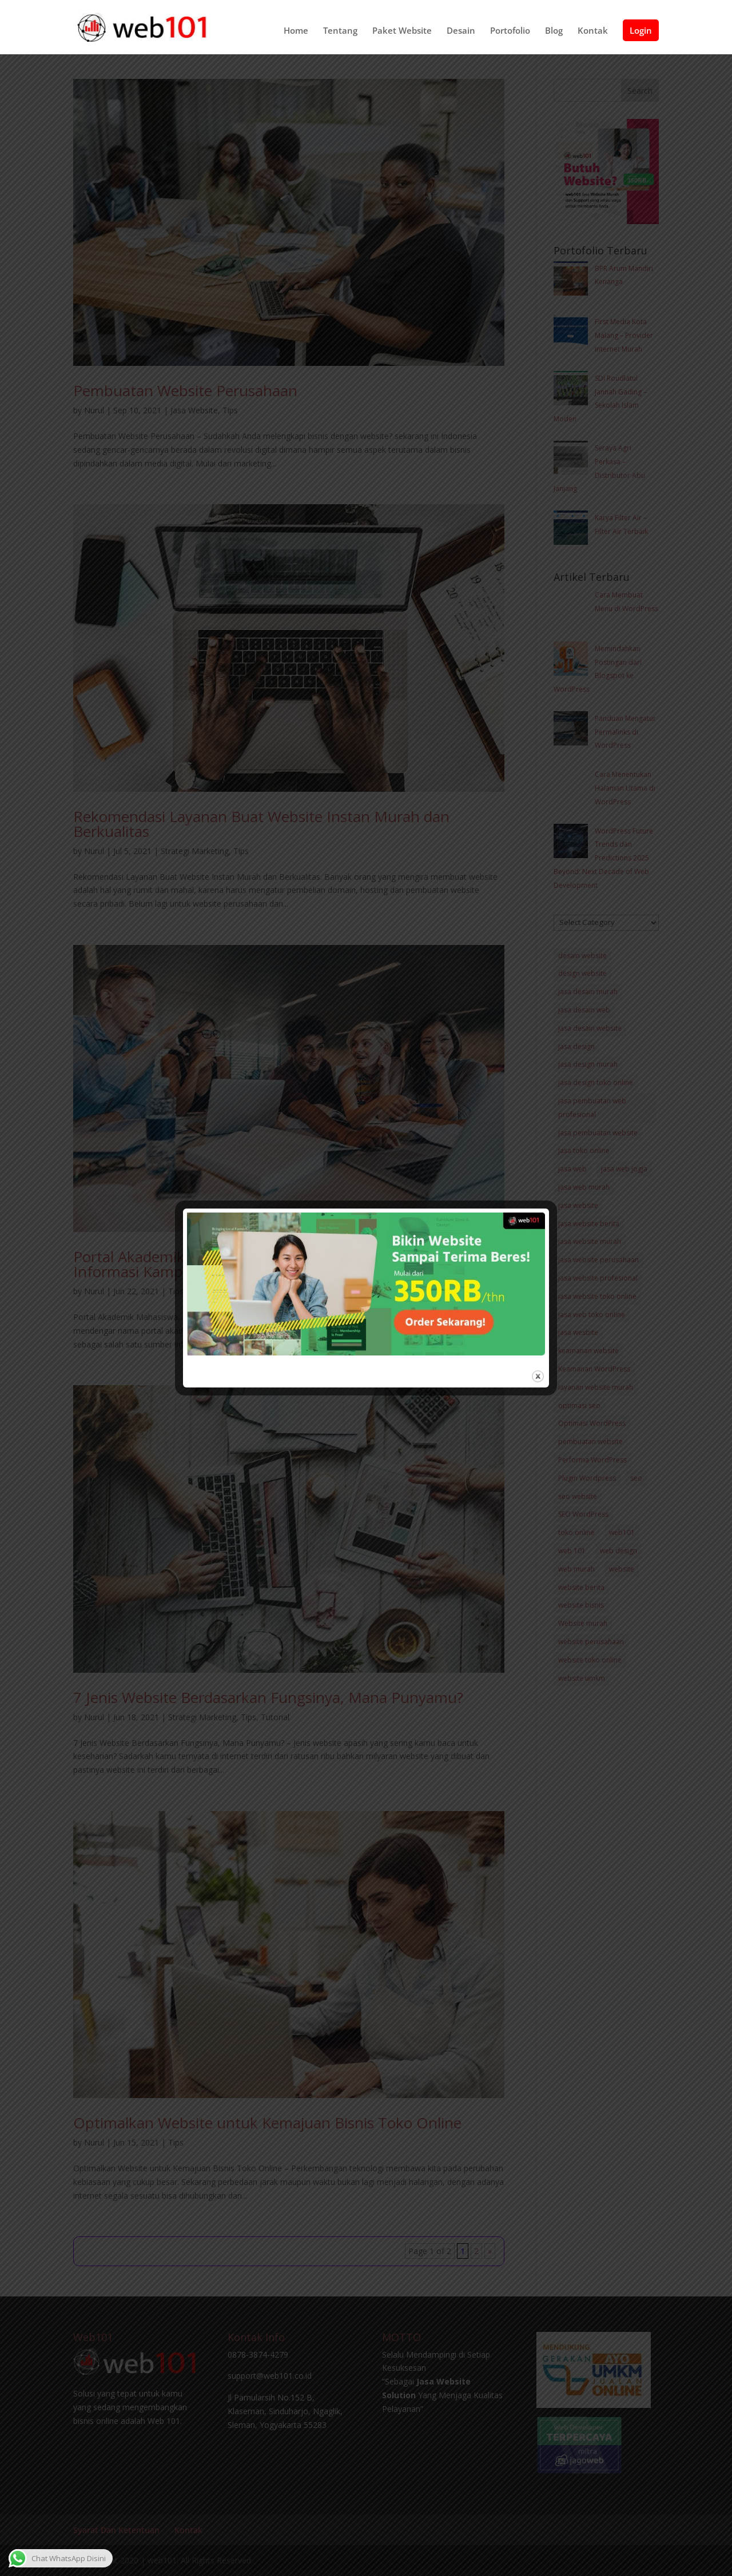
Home (296, 32)
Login (641, 31)
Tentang (340, 32)
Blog (554, 32)
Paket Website (402, 32)
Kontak (593, 32)
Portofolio (510, 32)
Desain (461, 32)
